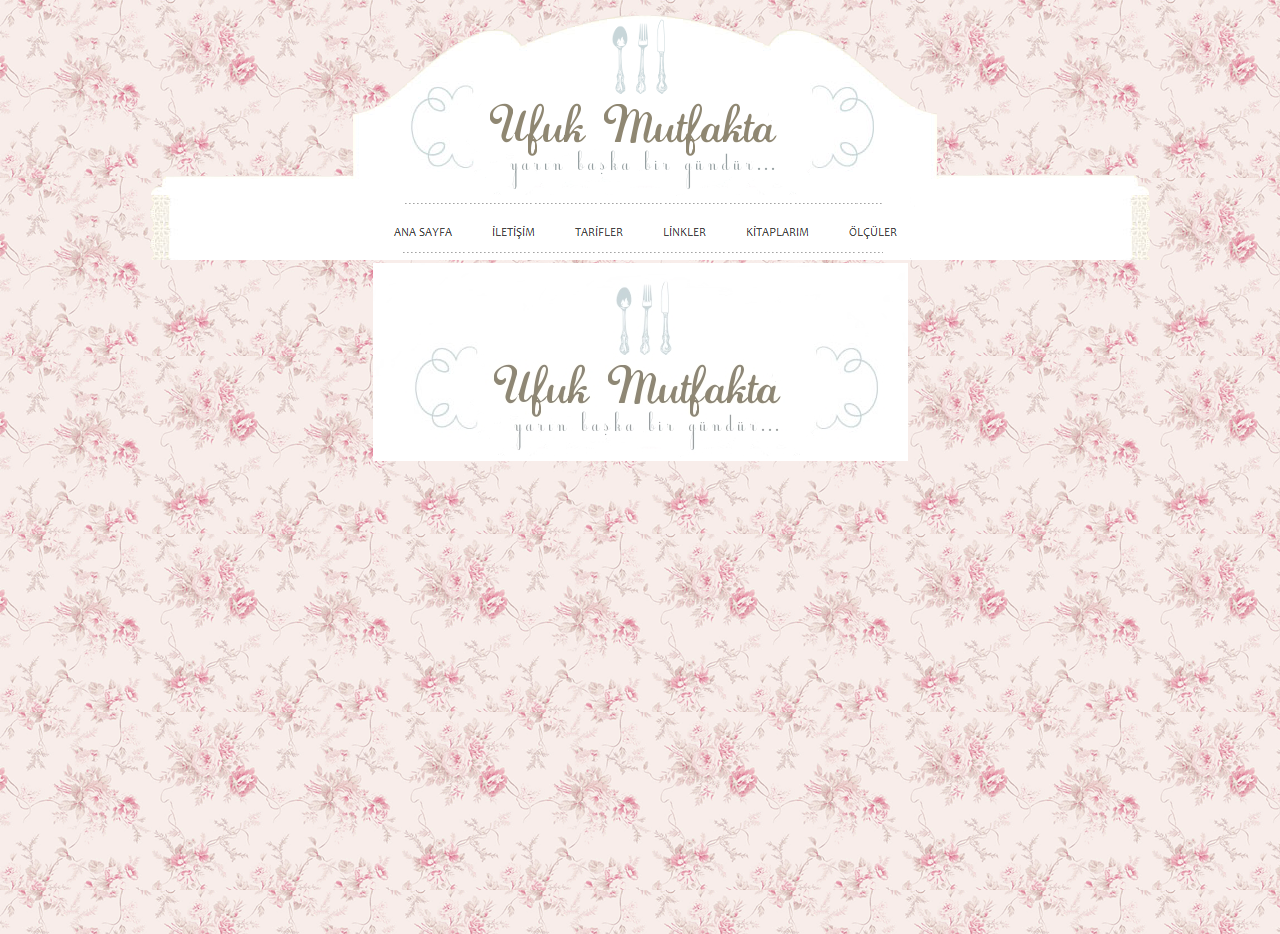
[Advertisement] (1035, 582)
